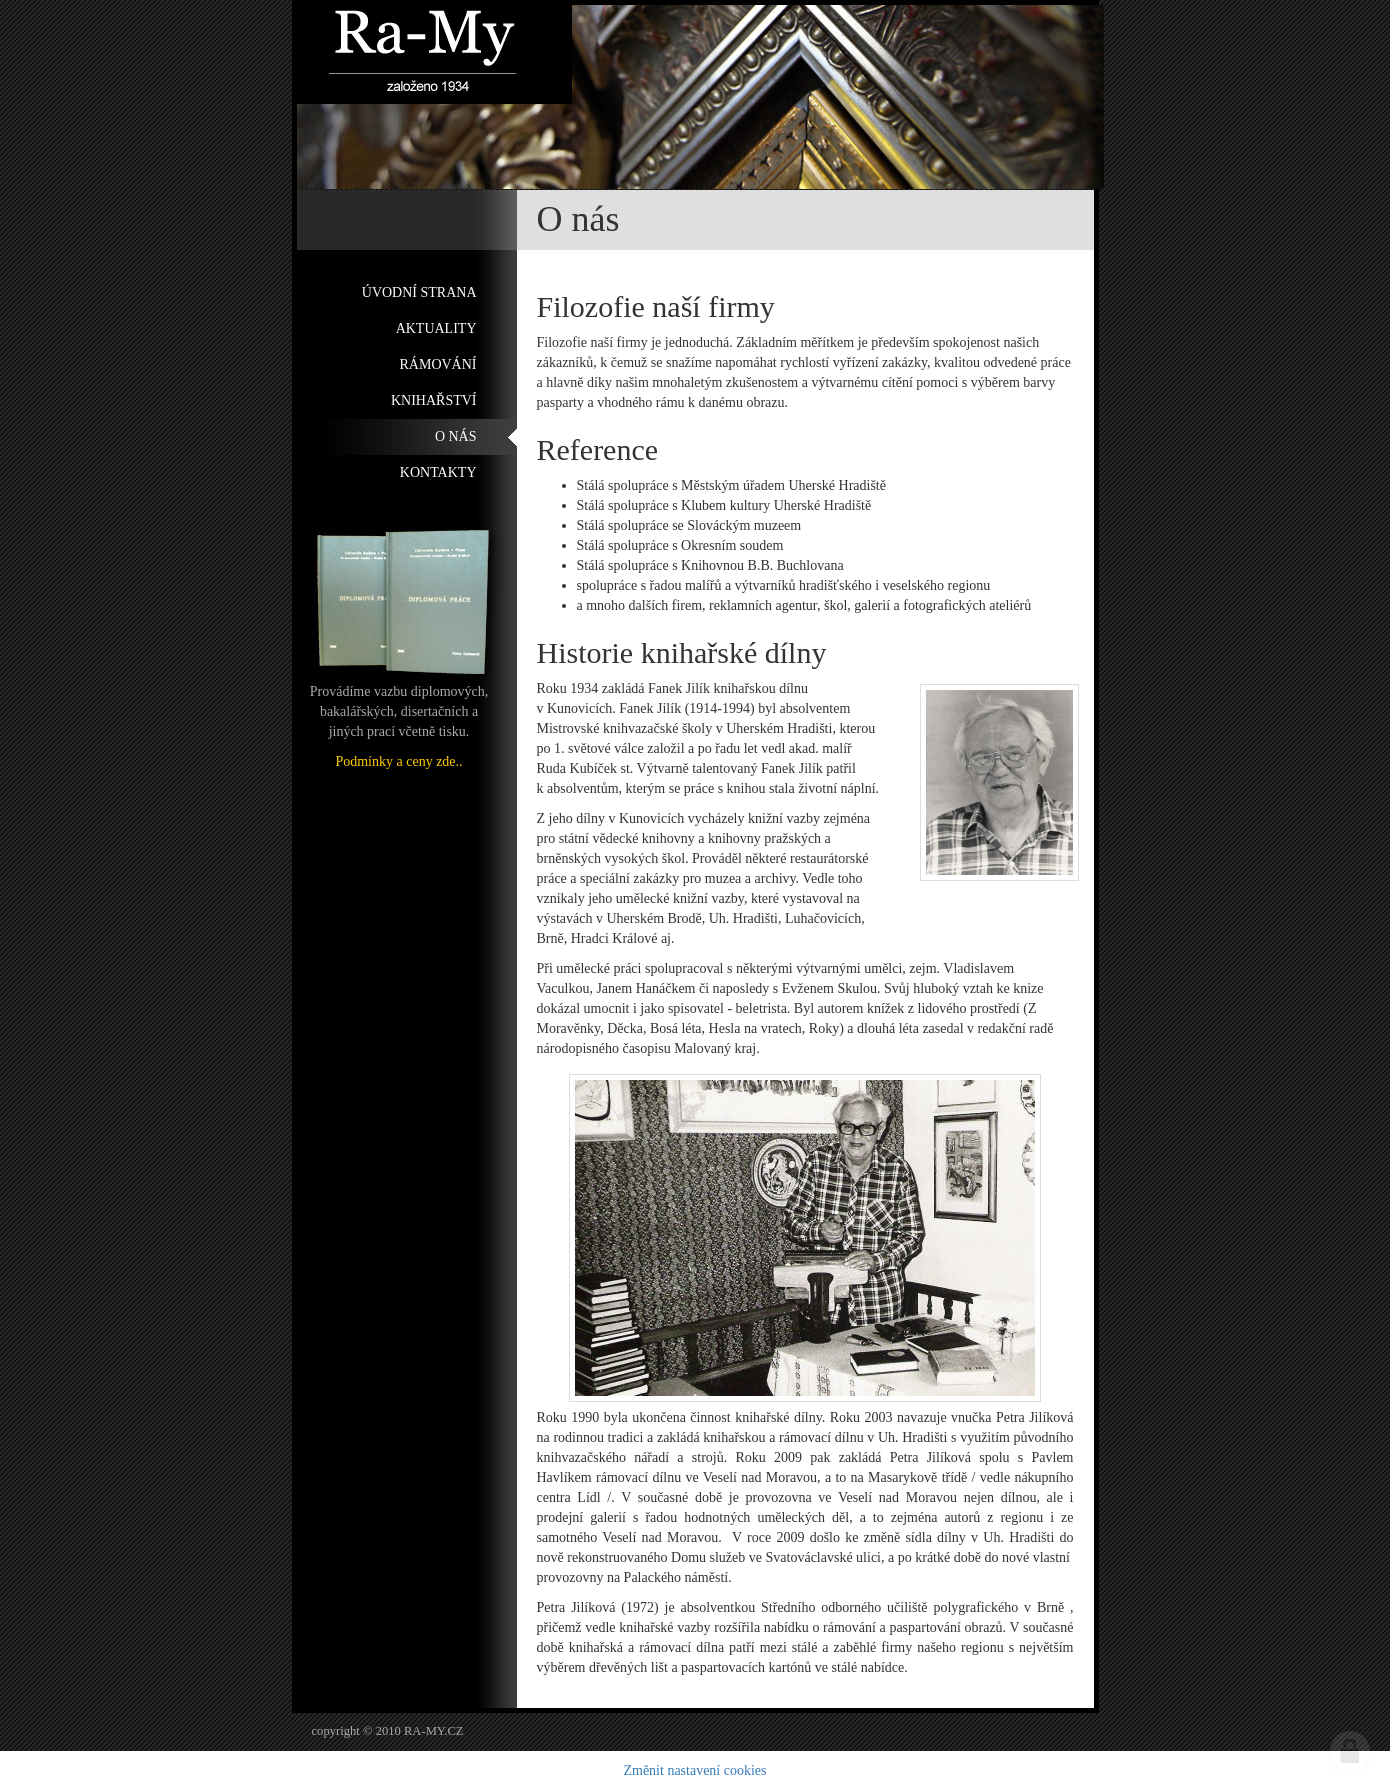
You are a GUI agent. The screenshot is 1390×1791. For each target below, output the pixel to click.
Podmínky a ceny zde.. (398, 761)
